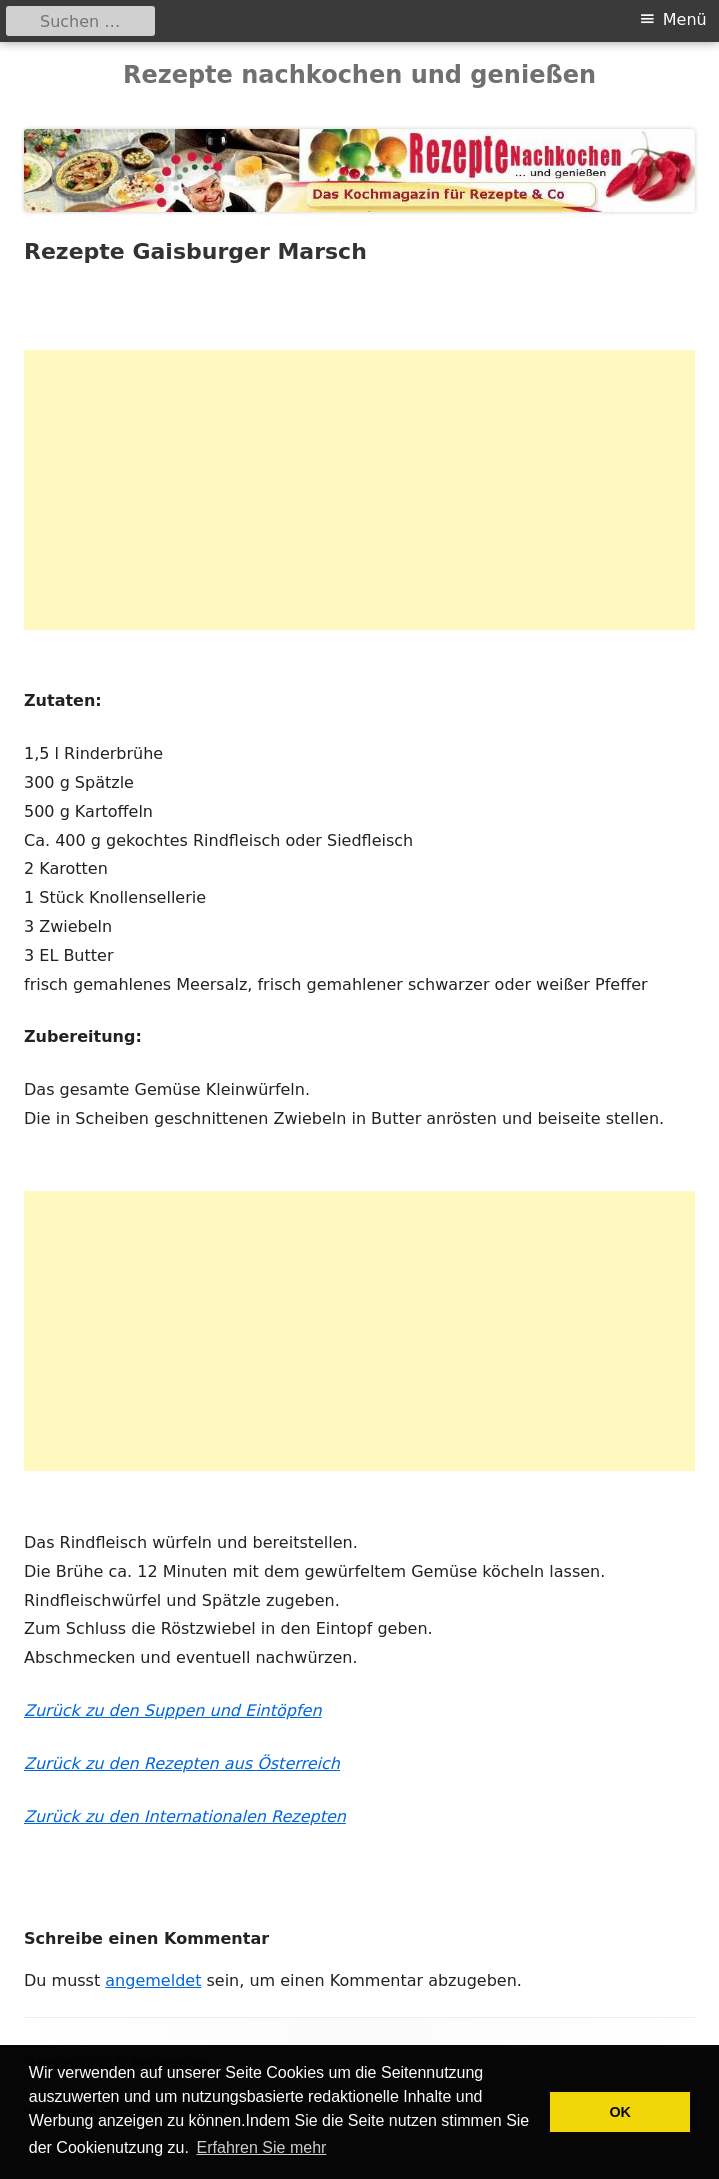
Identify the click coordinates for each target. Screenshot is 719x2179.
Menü (685, 19)
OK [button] (620, 2112)
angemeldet (153, 1980)
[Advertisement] (359, 490)
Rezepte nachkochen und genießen (359, 75)
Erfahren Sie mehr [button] (262, 2147)
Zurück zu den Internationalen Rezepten (185, 1816)
